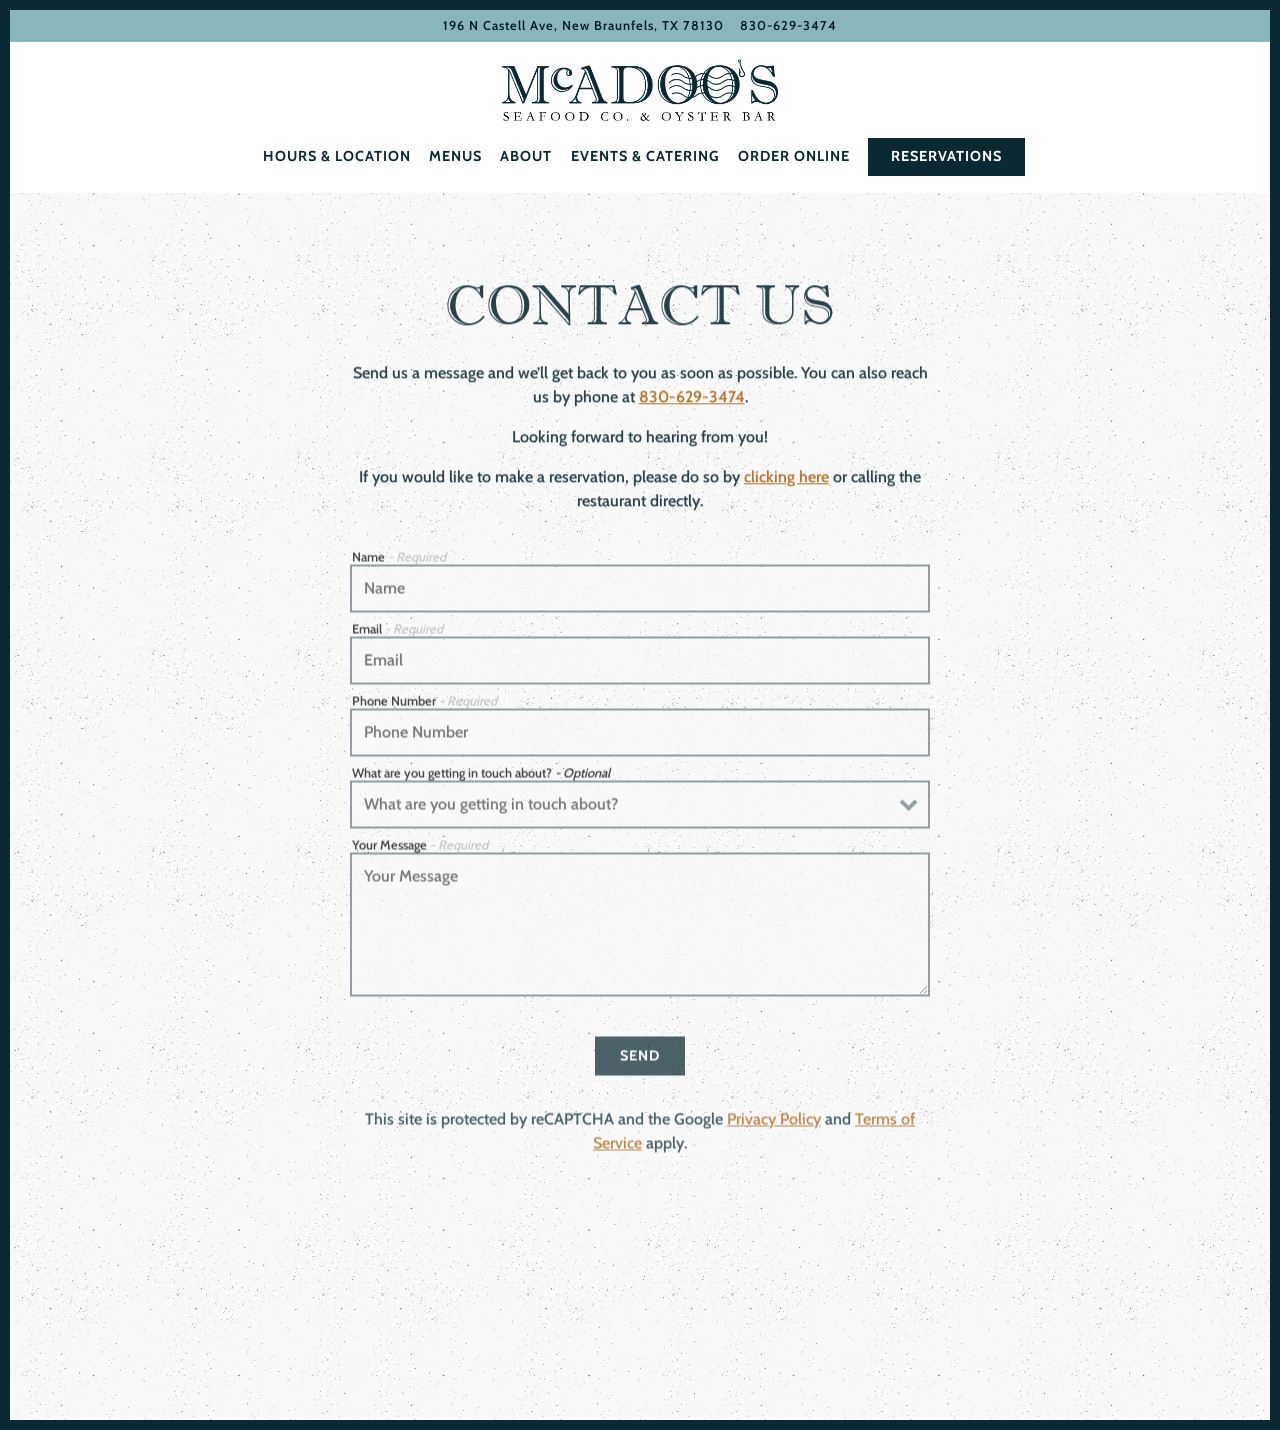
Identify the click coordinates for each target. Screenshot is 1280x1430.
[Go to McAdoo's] (583, 25)
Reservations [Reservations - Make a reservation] (946, 156)
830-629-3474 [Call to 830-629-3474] (788, 25)
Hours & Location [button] (337, 156)
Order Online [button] (794, 156)
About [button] (526, 156)
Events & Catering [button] (645, 156)
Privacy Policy (774, 1124)
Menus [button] (455, 156)
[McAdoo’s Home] (640, 90)
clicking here (786, 479)
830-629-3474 (692, 399)
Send (640, 1060)
